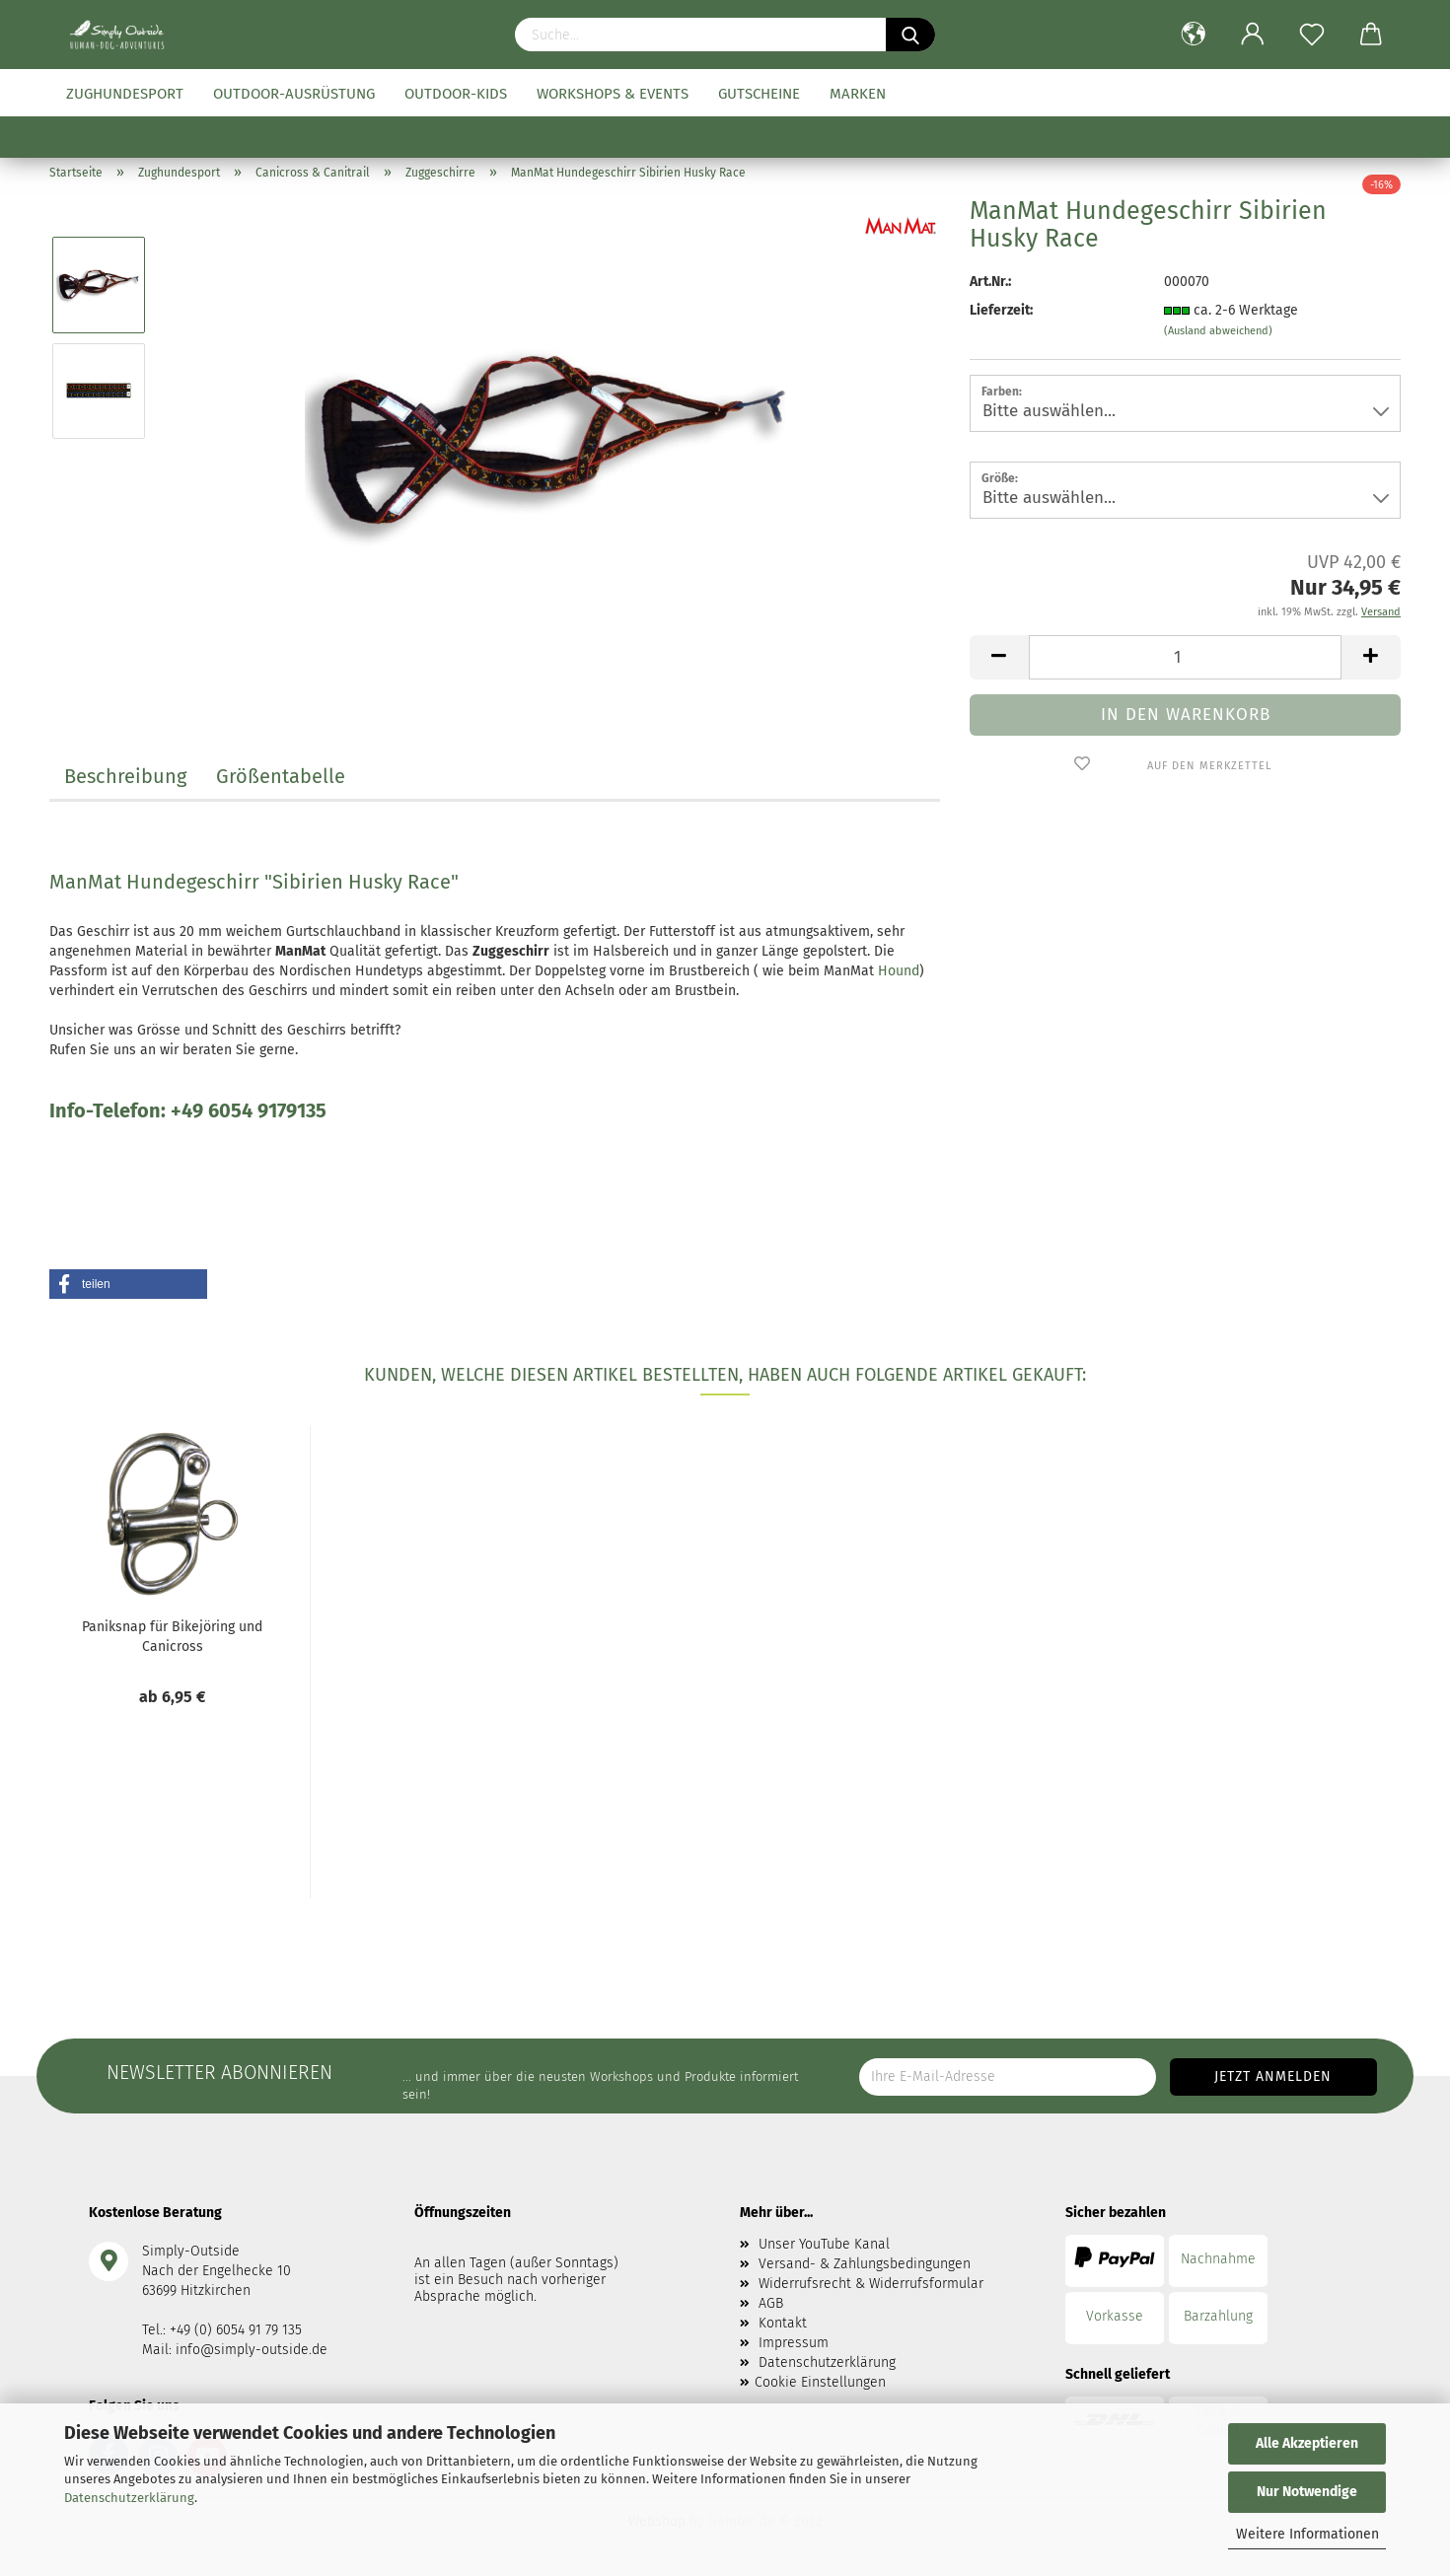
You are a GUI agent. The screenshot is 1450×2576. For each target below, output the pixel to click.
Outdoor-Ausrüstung (294, 94)
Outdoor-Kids (455, 94)
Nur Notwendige (1307, 2491)
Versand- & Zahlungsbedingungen (865, 2263)
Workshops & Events (613, 94)
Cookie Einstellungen (820, 2382)
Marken (858, 94)
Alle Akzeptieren (1307, 2443)
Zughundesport (124, 94)
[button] (128, 1284)
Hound (898, 971)
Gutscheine (759, 94)
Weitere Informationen (1307, 2534)
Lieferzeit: (1001, 310)
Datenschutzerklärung (129, 2497)
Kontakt (783, 2323)
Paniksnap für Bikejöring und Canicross (172, 1635)
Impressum (794, 2342)
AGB (771, 2303)
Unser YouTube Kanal (824, 2244)
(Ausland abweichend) (1218, 330)
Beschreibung (125, 776)
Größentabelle (280, 776)
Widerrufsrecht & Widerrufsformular (871, 2283)
